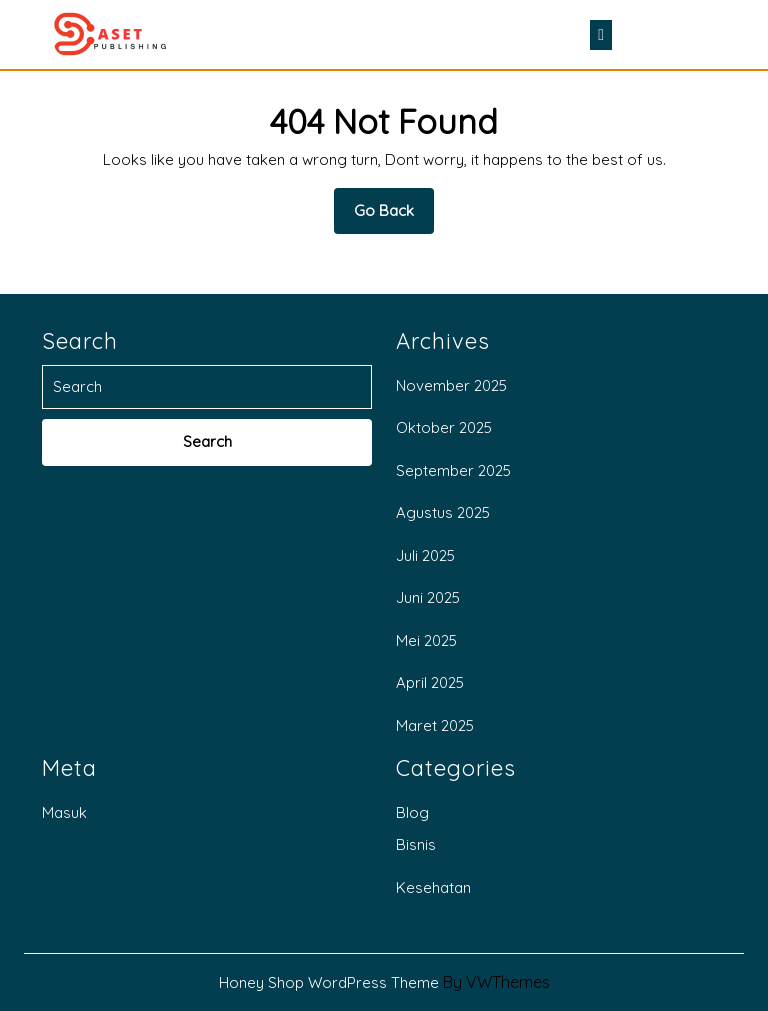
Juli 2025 (425, 555)
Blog (412, 812)
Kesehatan (433, 887)
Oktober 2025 (444, 427)
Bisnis (416, 844)
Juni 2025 (428, 597)
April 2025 (430, 682)
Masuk (64, 812)
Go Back (394, 217)
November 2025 (451, 385)
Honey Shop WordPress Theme (329, 982)
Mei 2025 (426, 640)
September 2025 (453, 470)
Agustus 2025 (443, 512)
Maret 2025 (435, 725)
